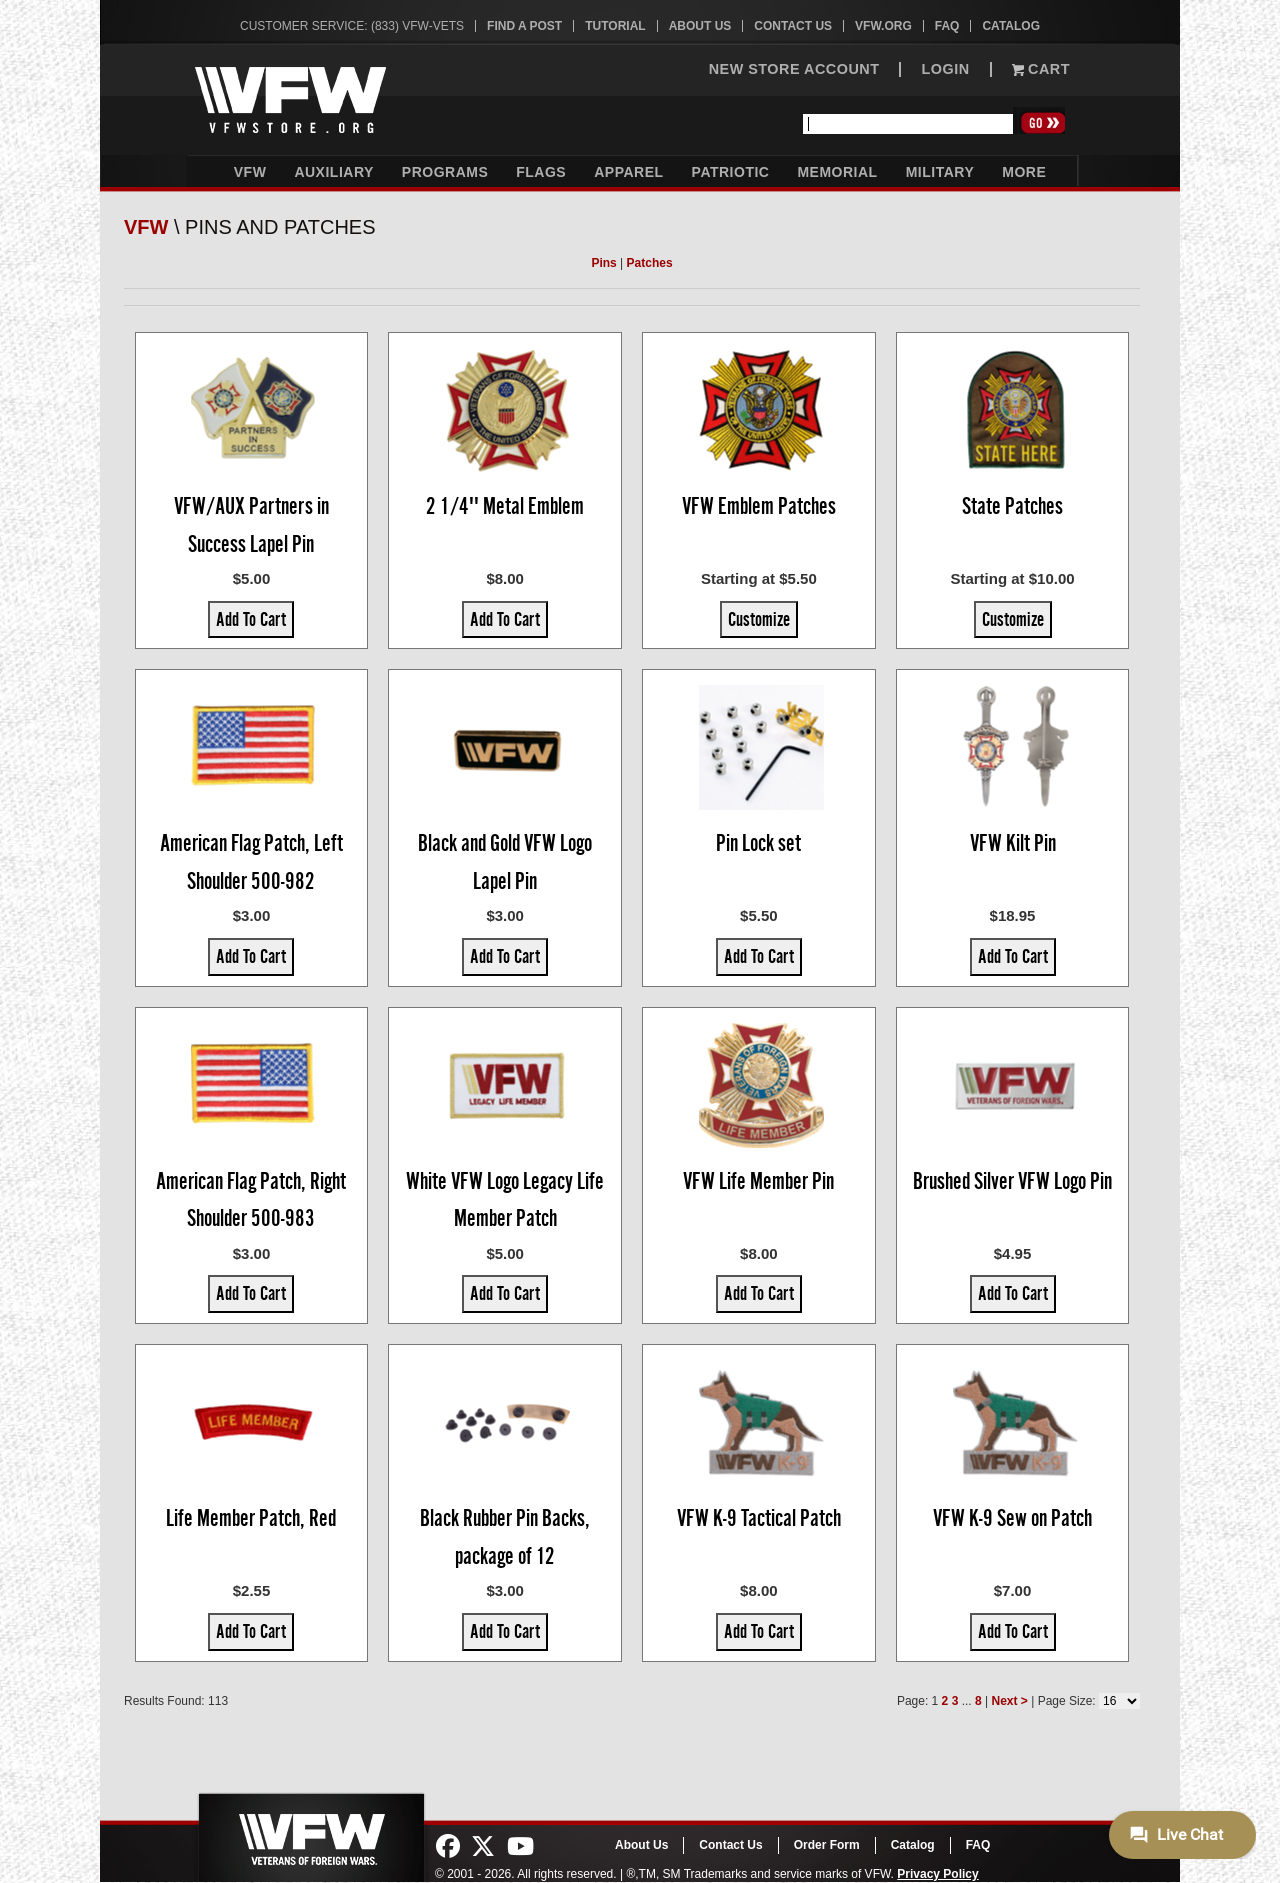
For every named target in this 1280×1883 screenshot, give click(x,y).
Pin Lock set (758, 843)
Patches (650, 263)
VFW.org (883, 26)
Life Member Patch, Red (251, 1518)
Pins (603, 263)
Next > (1009, 1701)
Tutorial (615, 26)
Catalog (1011, 26)
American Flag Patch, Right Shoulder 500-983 (251, 1200)
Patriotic (731, 172)
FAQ (947, 26)
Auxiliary (333, 172)
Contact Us (793, 26)
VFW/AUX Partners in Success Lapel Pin (251, 525)
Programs (445, 172)
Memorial (837, 172)
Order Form (827, 1845)
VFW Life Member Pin (758, 1181)
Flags (541, 172)
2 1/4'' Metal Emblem (505, 506)
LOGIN (945, 69)
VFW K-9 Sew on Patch (1012, 1518)
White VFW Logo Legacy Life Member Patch (505, 1200)
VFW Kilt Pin (1013, 843)
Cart (1041, 69)
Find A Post (524, 26)
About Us (700, 26)
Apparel (628, 172)
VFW (250, 172)
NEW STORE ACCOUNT (794, 69)
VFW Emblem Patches (759, 506)
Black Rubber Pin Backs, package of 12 (505, 1537)
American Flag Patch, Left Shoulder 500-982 (251, 862)
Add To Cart (251, 619)
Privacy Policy (937, 1874)
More (1024, 172)
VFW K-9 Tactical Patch (759, 1518)
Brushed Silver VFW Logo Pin (1012, 1181)
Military (940, 172)
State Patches (1012, 506)
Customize (759, 619)
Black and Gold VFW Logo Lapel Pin (505, 862)
